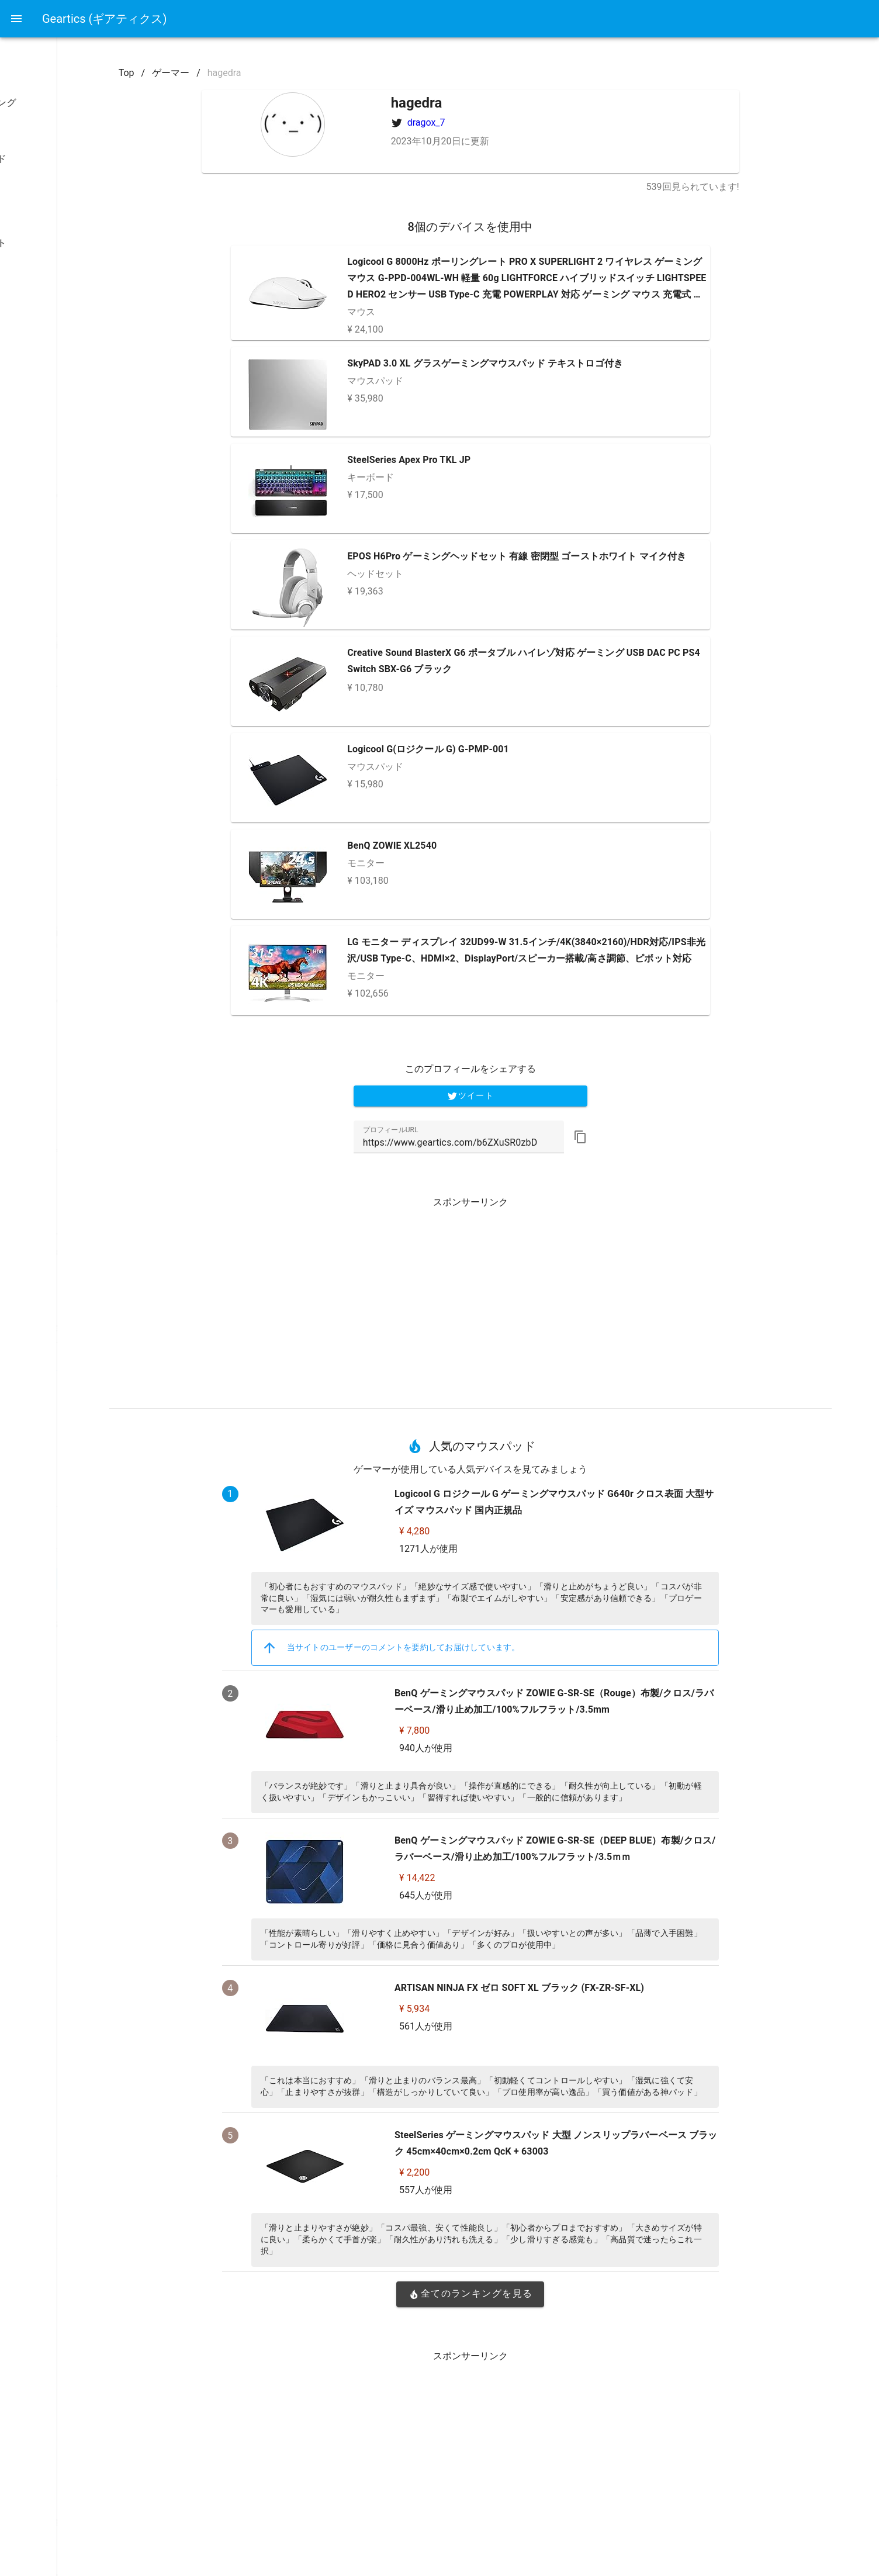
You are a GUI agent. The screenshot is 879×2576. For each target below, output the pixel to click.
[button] (662, 1137)
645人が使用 (507, 1895)
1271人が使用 (509, 1548)
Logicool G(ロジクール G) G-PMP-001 (510, 749)
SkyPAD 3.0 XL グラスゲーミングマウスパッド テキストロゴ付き (567, 363)
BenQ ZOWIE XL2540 (473, 845)
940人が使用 (507, 1748)
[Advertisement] (552, 1298)
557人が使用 (507, 2189)
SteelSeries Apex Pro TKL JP (490, 459)
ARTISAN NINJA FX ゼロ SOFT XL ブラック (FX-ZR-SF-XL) (600, 1987)
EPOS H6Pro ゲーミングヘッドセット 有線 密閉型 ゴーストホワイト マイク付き (598, 556)
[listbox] (74, 231)
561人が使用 (507, 2026)
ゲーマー (267, 72)
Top (223, 72)
